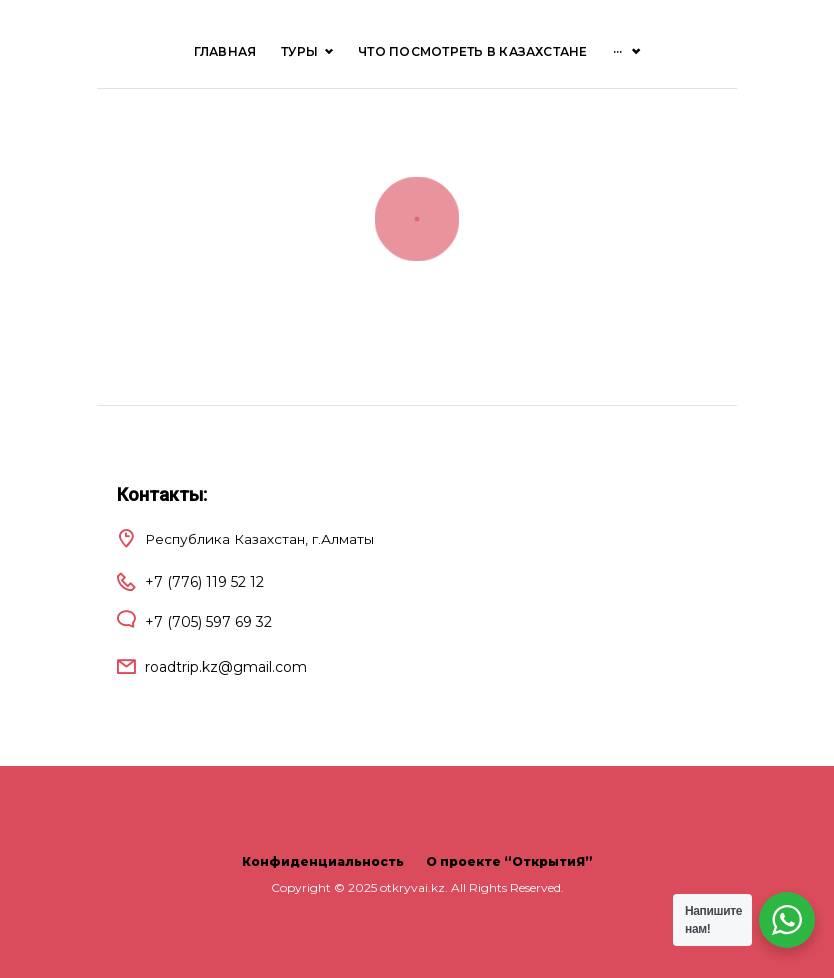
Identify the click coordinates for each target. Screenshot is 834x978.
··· (618, 51)
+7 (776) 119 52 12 (204, 582)
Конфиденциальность (323, 861)
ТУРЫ (307, 51)
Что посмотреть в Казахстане (472, 51)
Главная (225, 51)
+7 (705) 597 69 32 (208, 622)
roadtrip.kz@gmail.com (226, 667)
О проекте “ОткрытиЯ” (509, 861)
